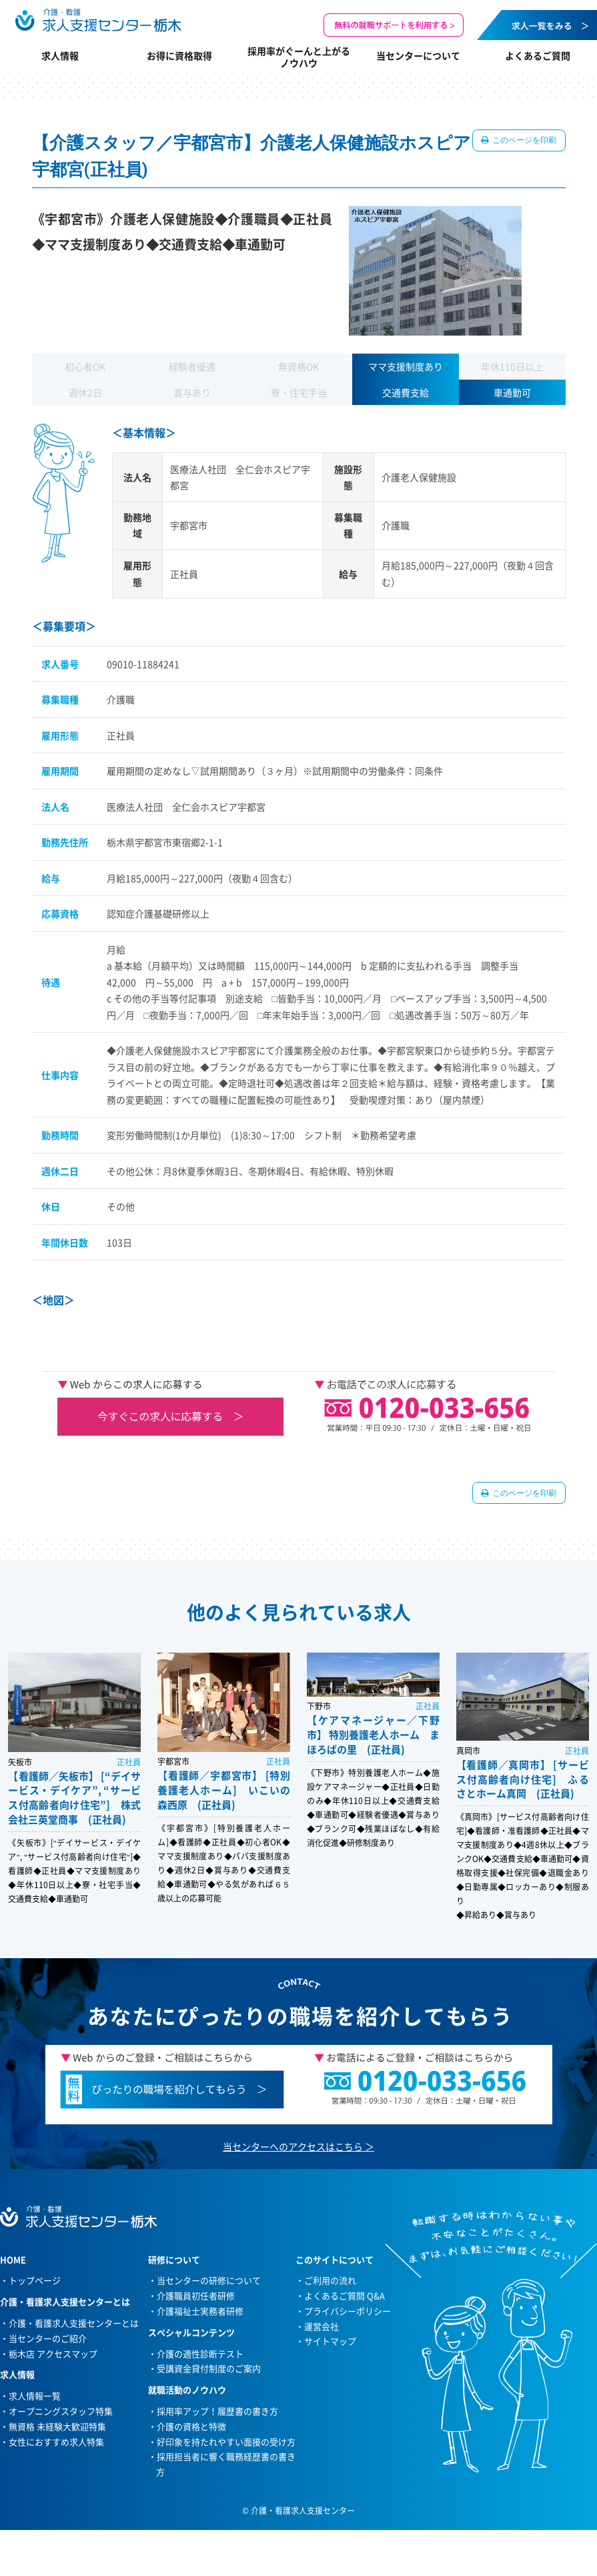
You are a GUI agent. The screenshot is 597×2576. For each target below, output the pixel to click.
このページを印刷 (524, 140)
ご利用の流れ (330, 2280)
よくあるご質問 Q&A (344, 2295)
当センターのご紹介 (48, 2338)
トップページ (35, 2280)
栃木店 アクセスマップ (53, 2353)
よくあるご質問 (537, 55)
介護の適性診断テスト (200, 2353)
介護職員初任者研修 (196, 2295)
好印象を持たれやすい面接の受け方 (226, 2441)
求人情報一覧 (35, 2395)
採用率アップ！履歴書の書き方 (217, 2411)
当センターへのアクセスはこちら (293, 2146)
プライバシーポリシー (347, 2310)
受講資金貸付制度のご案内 (209, 2368)
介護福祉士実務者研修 (200, 2310)
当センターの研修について (209, 2280)
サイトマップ (330, 2340)
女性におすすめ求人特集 (56, 2441)
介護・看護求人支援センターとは (74, 2322)
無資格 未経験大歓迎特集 (57, 2426)
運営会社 (321, 2326)
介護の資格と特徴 (191, 2426)
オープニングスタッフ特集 (61, 2411)
